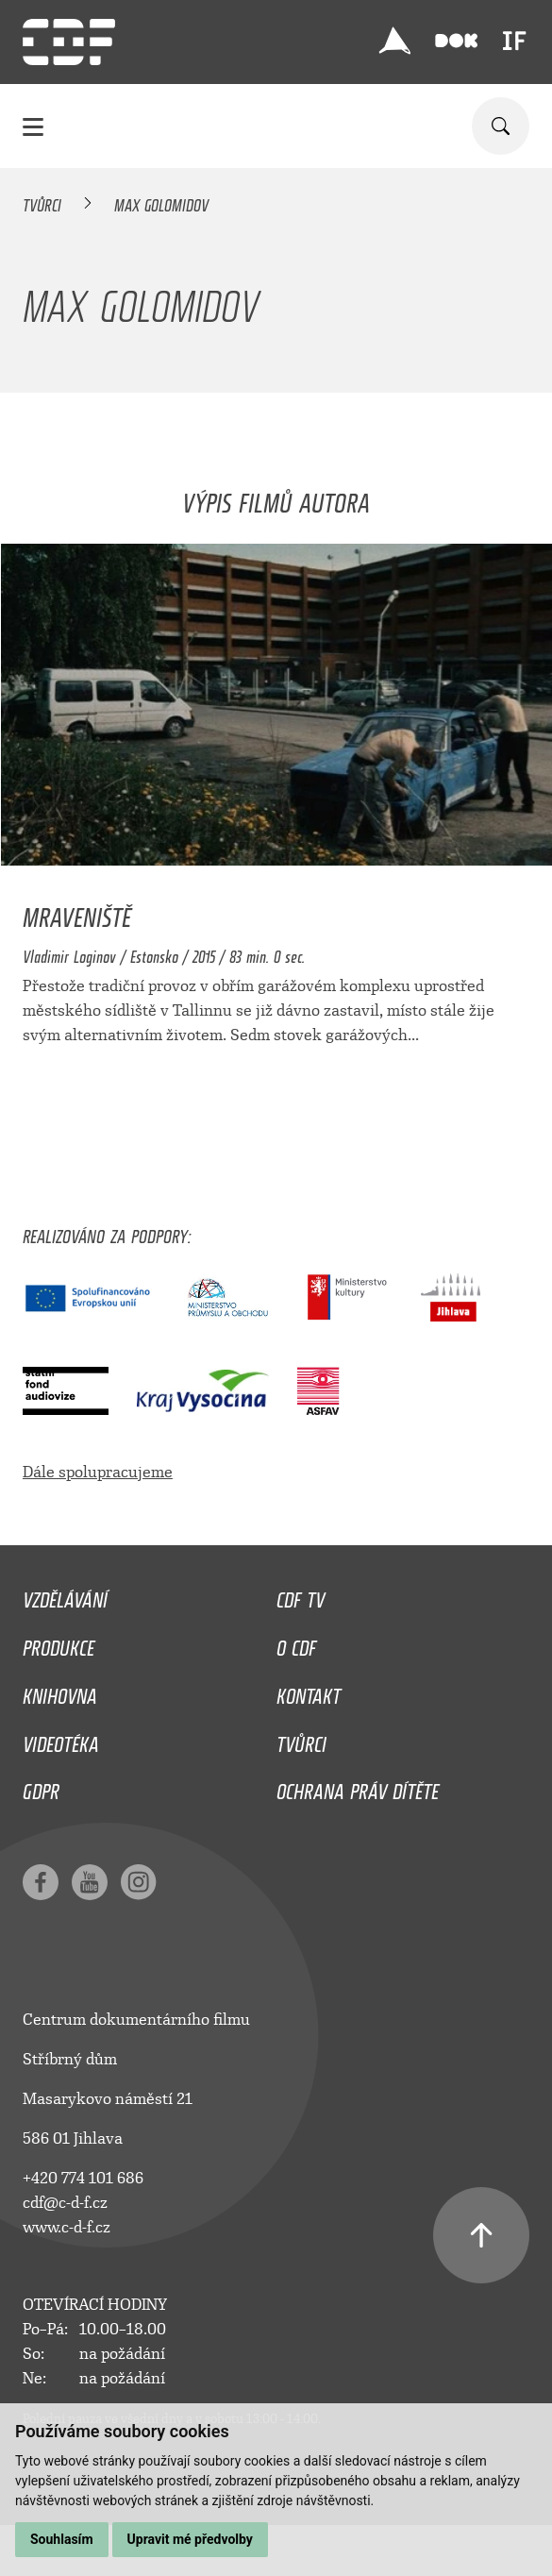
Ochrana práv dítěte (357, 1787)
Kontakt (308, 1691)
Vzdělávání (65, 1595)
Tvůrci (42, 202)
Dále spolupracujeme (98, 1472)
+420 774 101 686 (83, 2178)
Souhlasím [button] (61, 2539)
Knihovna (60, 1691)
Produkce (58, 1643)
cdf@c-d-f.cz (65, 2203)
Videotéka (61, 1739)
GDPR (41, 1787)
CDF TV (300, 1595)
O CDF (296, 1643)
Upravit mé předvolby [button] (190, 2539)
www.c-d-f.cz (66, 2227)
